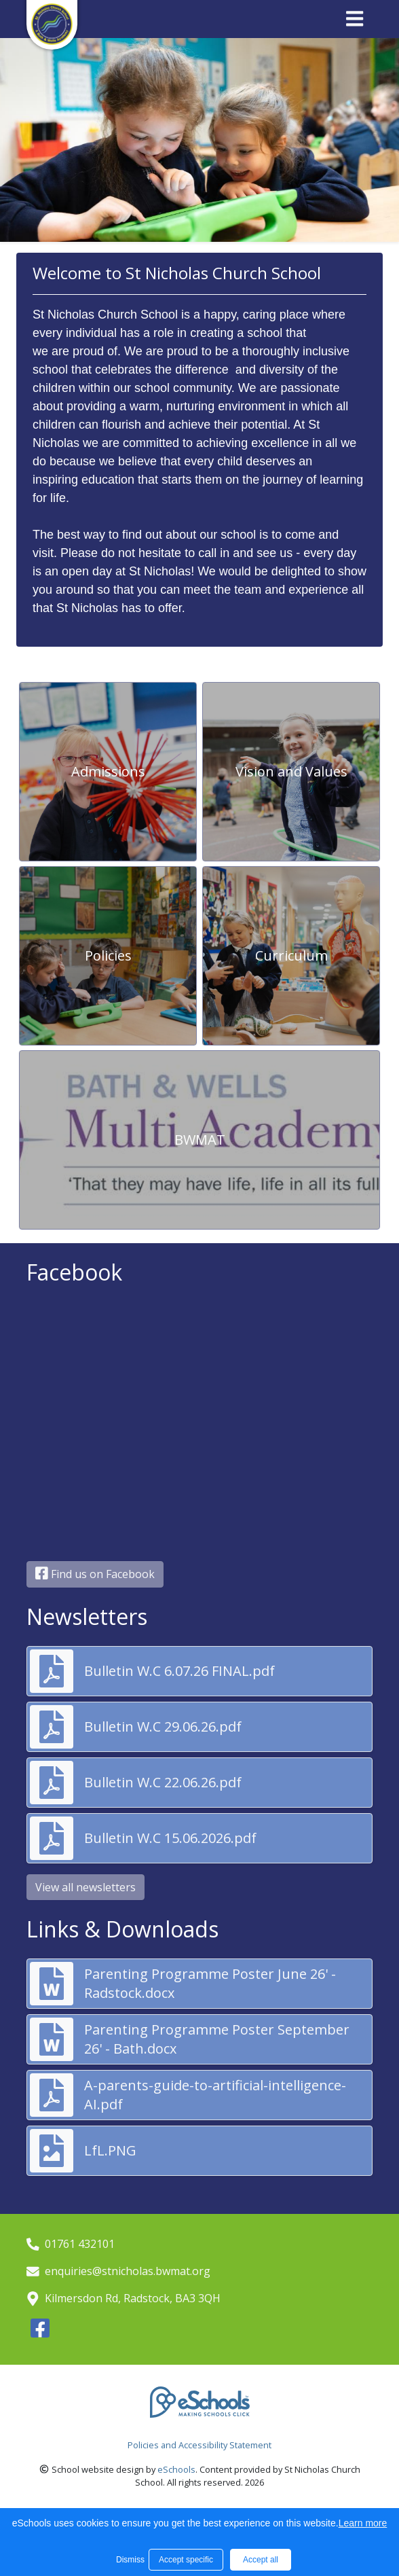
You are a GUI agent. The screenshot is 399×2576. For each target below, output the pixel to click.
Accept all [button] (260, 2559)
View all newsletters (85, 1887)
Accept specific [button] (186, 2559)
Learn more (363, 2523)
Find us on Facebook (95, 1573)
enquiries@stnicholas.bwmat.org (127, 2271)
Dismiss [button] (129, 2559)
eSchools (176, 2469)
